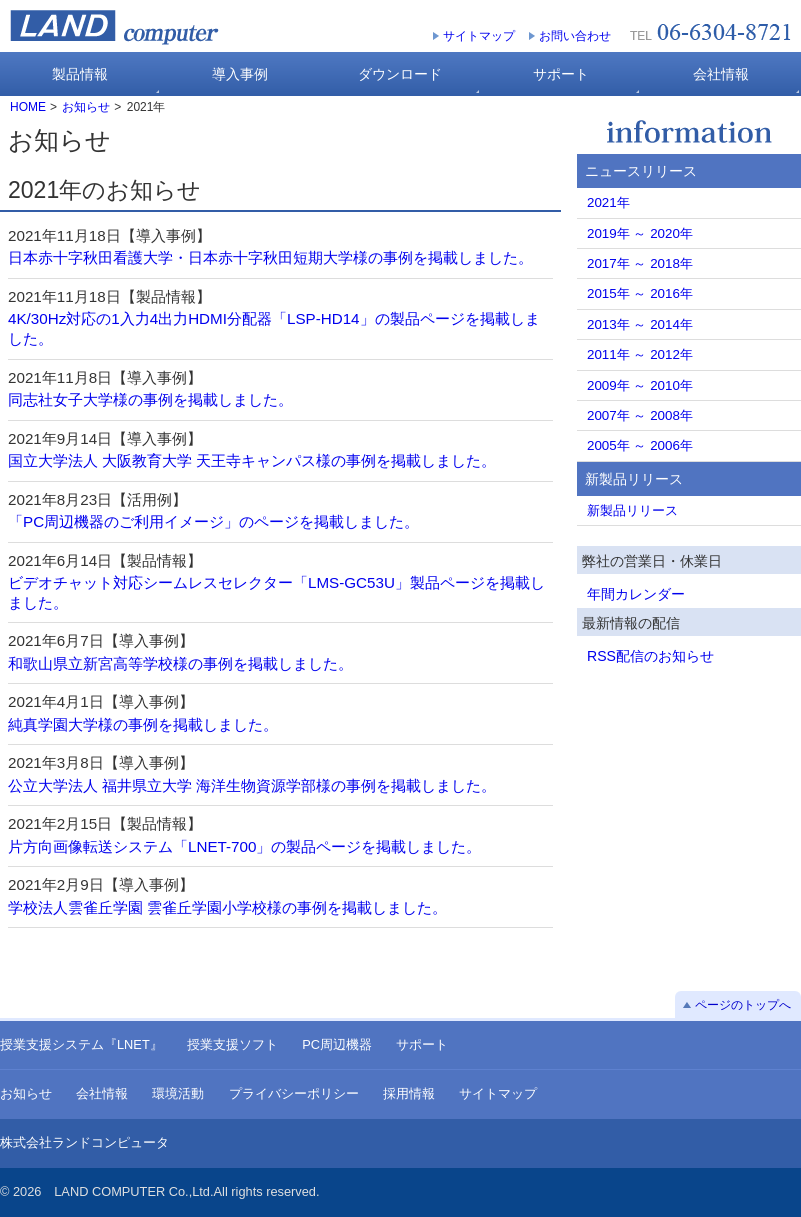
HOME (28, 107)
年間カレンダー (636, 594)
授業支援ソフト (232, 1044)
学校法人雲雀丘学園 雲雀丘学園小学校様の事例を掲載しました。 (227, 907)
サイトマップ (479, 36)
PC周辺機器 (337, 1044)
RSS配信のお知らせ (650, 656)
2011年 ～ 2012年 (640, 354)
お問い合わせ (575, 36)
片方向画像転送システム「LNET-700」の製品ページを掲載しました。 (244, 846)
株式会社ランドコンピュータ (84, 1142)
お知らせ (86, 107)
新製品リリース (632, 510)
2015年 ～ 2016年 (640, 293)
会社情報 (102, 1093)
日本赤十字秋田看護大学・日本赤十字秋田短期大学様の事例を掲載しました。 (270, 257)
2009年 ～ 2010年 (640, 385)
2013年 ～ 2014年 (640, 324)
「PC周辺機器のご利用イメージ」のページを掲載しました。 (213, 521)
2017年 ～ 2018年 (640, 263)
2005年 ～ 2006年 (640, 445)
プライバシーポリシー (294, 1093)
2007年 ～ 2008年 (640, 415)
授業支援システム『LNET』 (81, 1044)
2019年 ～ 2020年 (640, 233)
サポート (422, 1044)
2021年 (608, 202)
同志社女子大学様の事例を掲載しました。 (150, 399)
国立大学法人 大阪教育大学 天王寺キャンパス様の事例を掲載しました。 (252, 460)
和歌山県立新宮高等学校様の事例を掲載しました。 (180, 663)
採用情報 (409, 1093)
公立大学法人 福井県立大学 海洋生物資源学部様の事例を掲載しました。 (252, 785)
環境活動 (178, 1093)
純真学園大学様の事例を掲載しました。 (143, 724)
